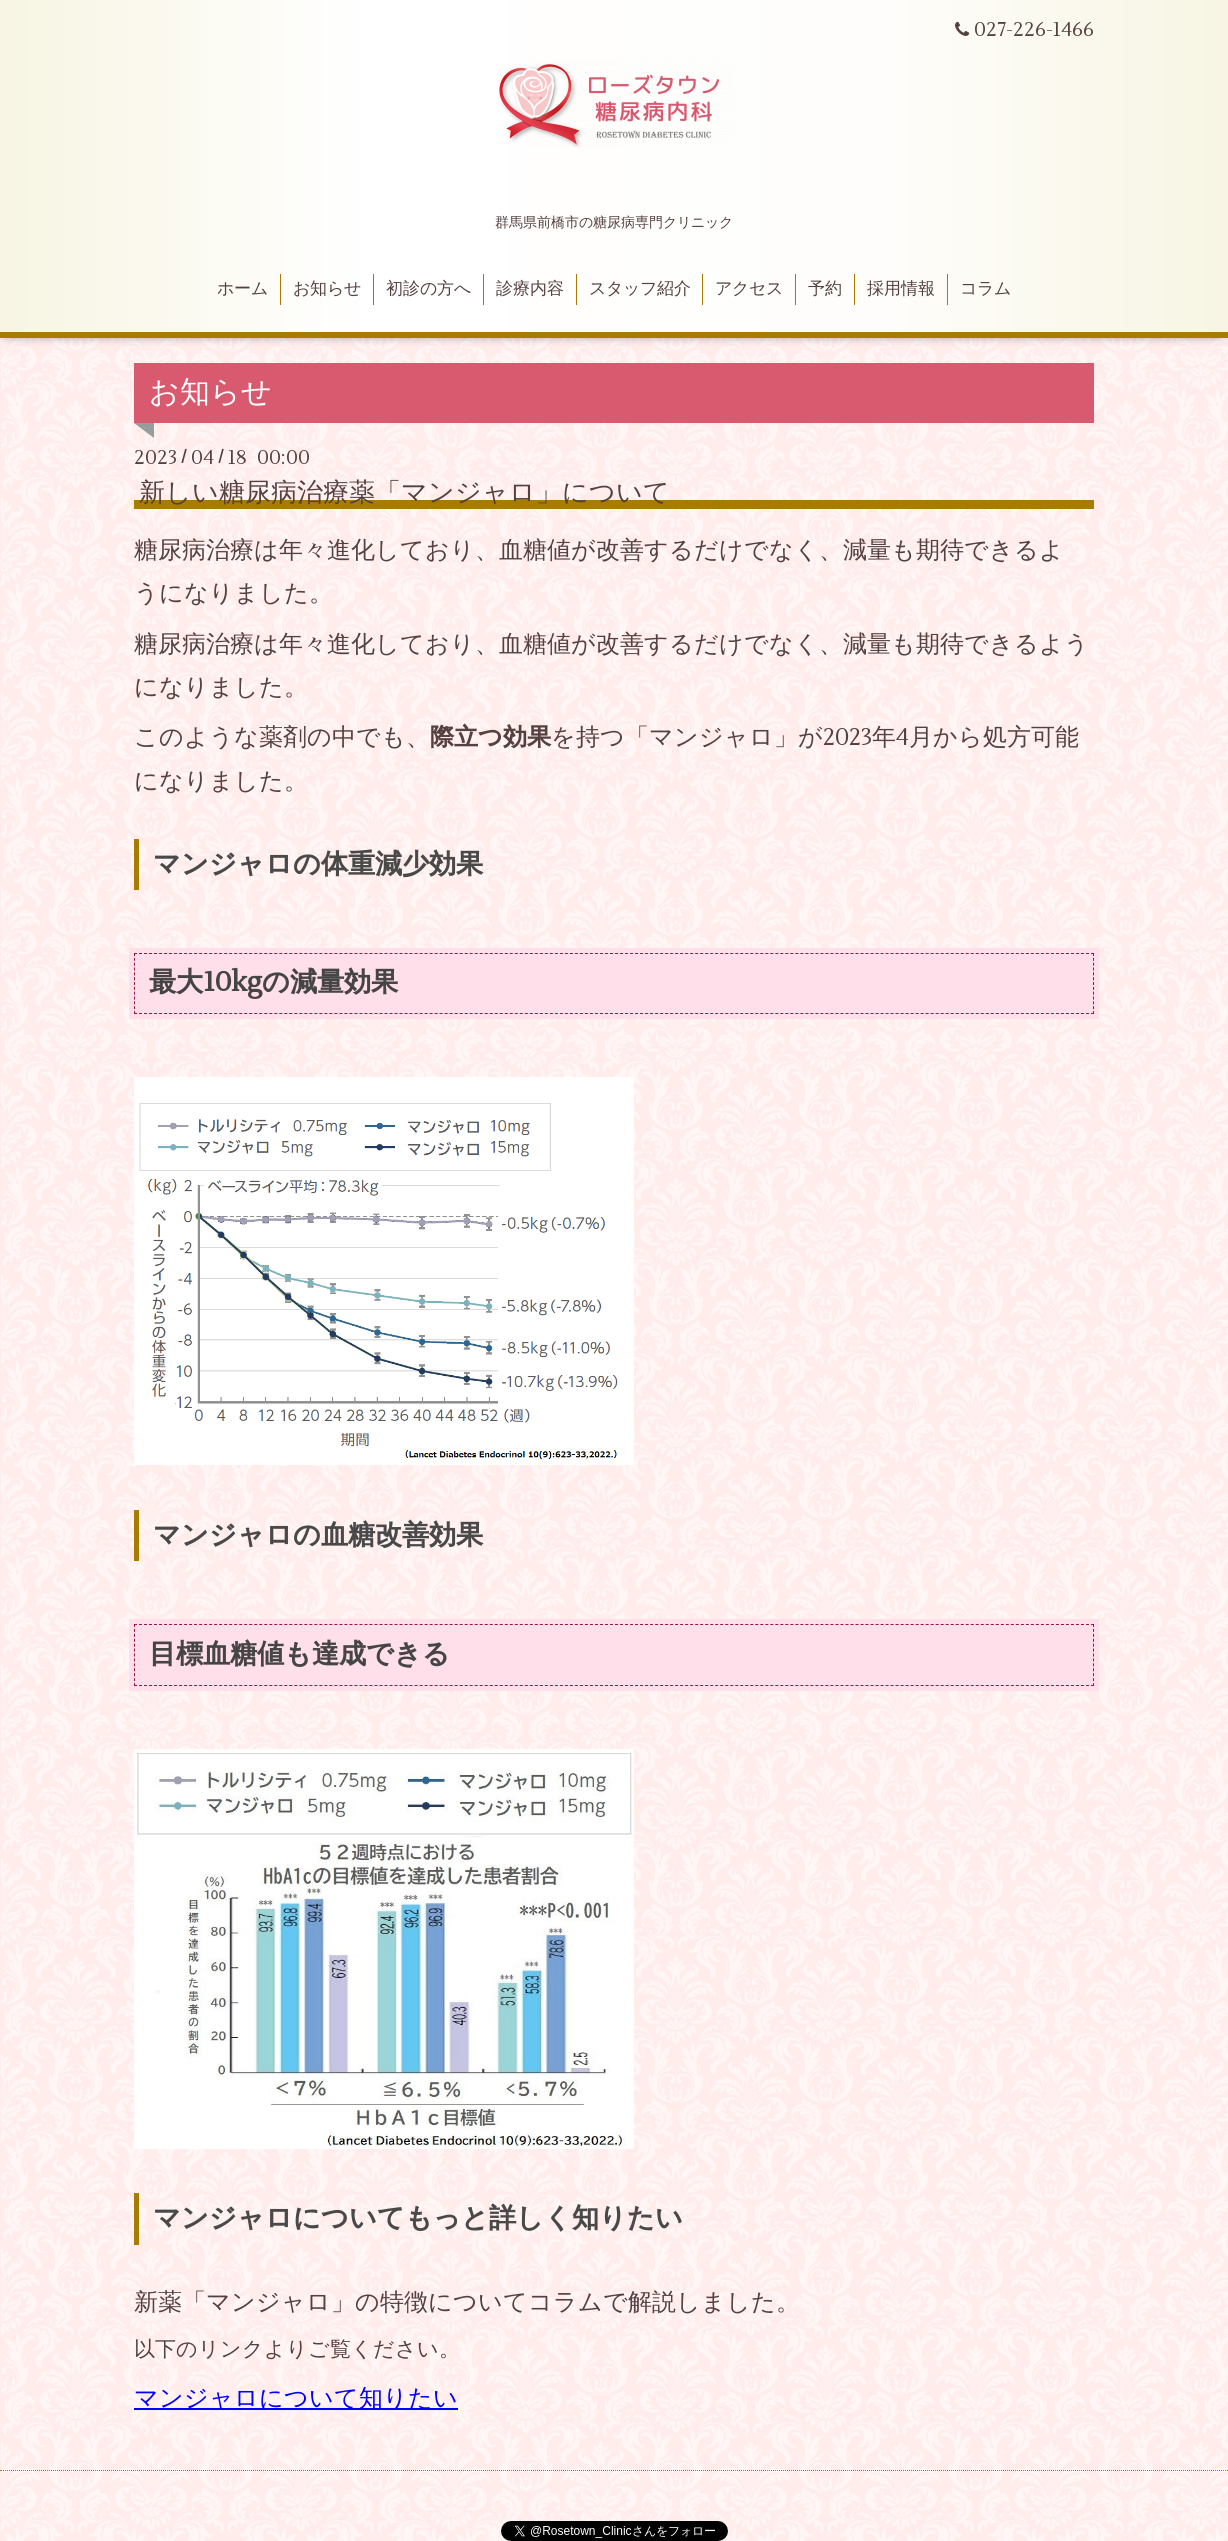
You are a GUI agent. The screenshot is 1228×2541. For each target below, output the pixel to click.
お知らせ (327, 289)
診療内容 (530, 289)
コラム (985, 289)
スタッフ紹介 (640, 289)
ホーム (242, 289)
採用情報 (901, 289)
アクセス (749, 289)
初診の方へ (428, 289)
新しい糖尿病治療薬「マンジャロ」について (404, 493)
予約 (825, 289)
